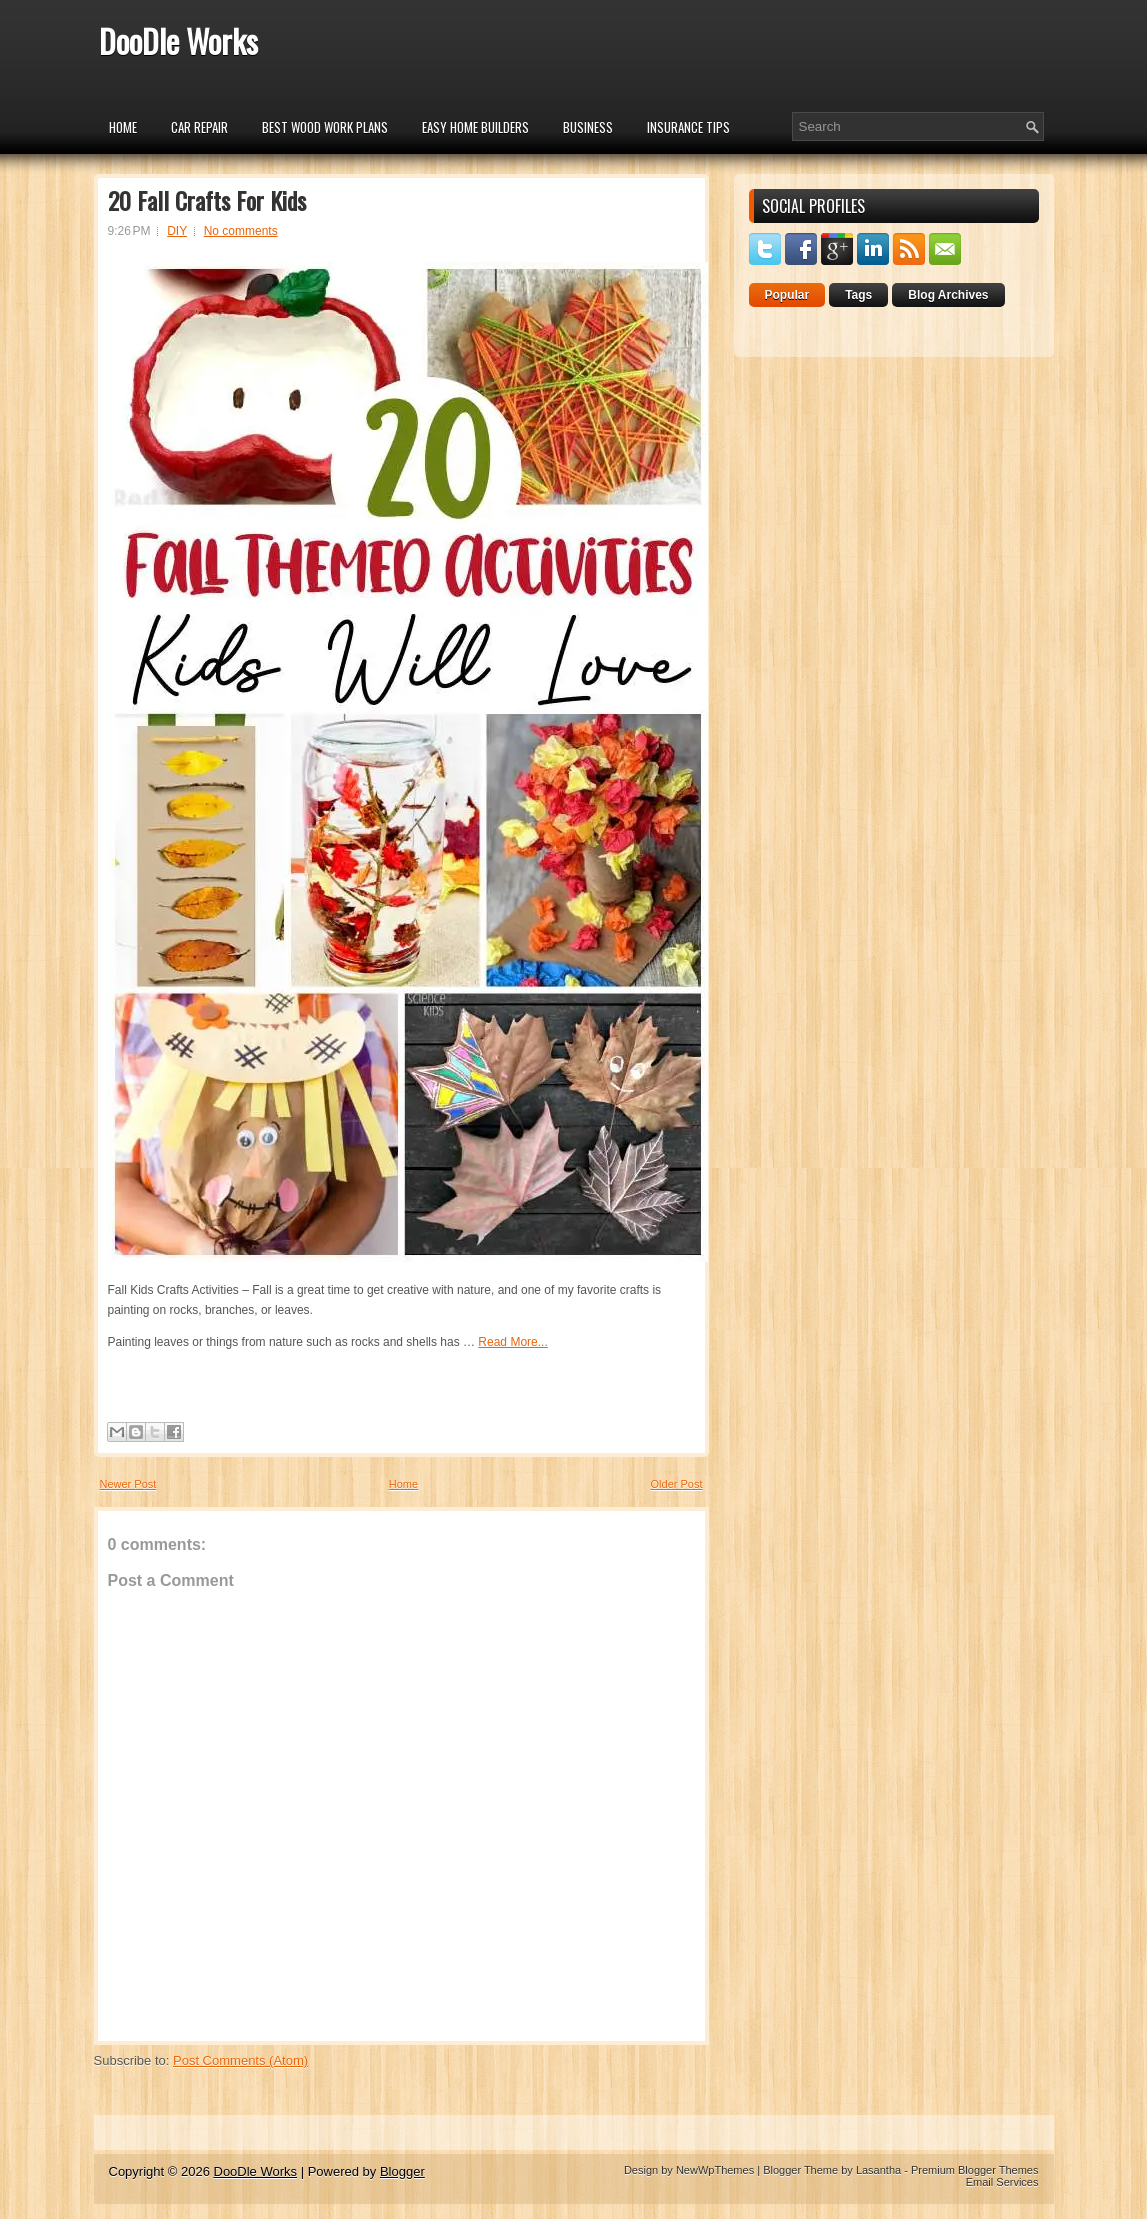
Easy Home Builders (475, 127)
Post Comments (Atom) (240, 2060)
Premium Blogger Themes (975, 2170)
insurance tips (688, 127)
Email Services (1002, 2182)
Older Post (677, 1484)
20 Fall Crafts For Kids (207, 200)
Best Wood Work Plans (325, 127)
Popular (787, 295)
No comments (241, 231)
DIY (177, 231)
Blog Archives (948, 295)
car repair (199, 127)
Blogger (402, 2171)
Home (123, 127)
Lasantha (878, 2170)
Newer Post (128, 1484)
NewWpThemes (715, 2170)
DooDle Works (178, 40)
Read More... (512, 1342)
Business (588, 127)
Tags (858, 295)
